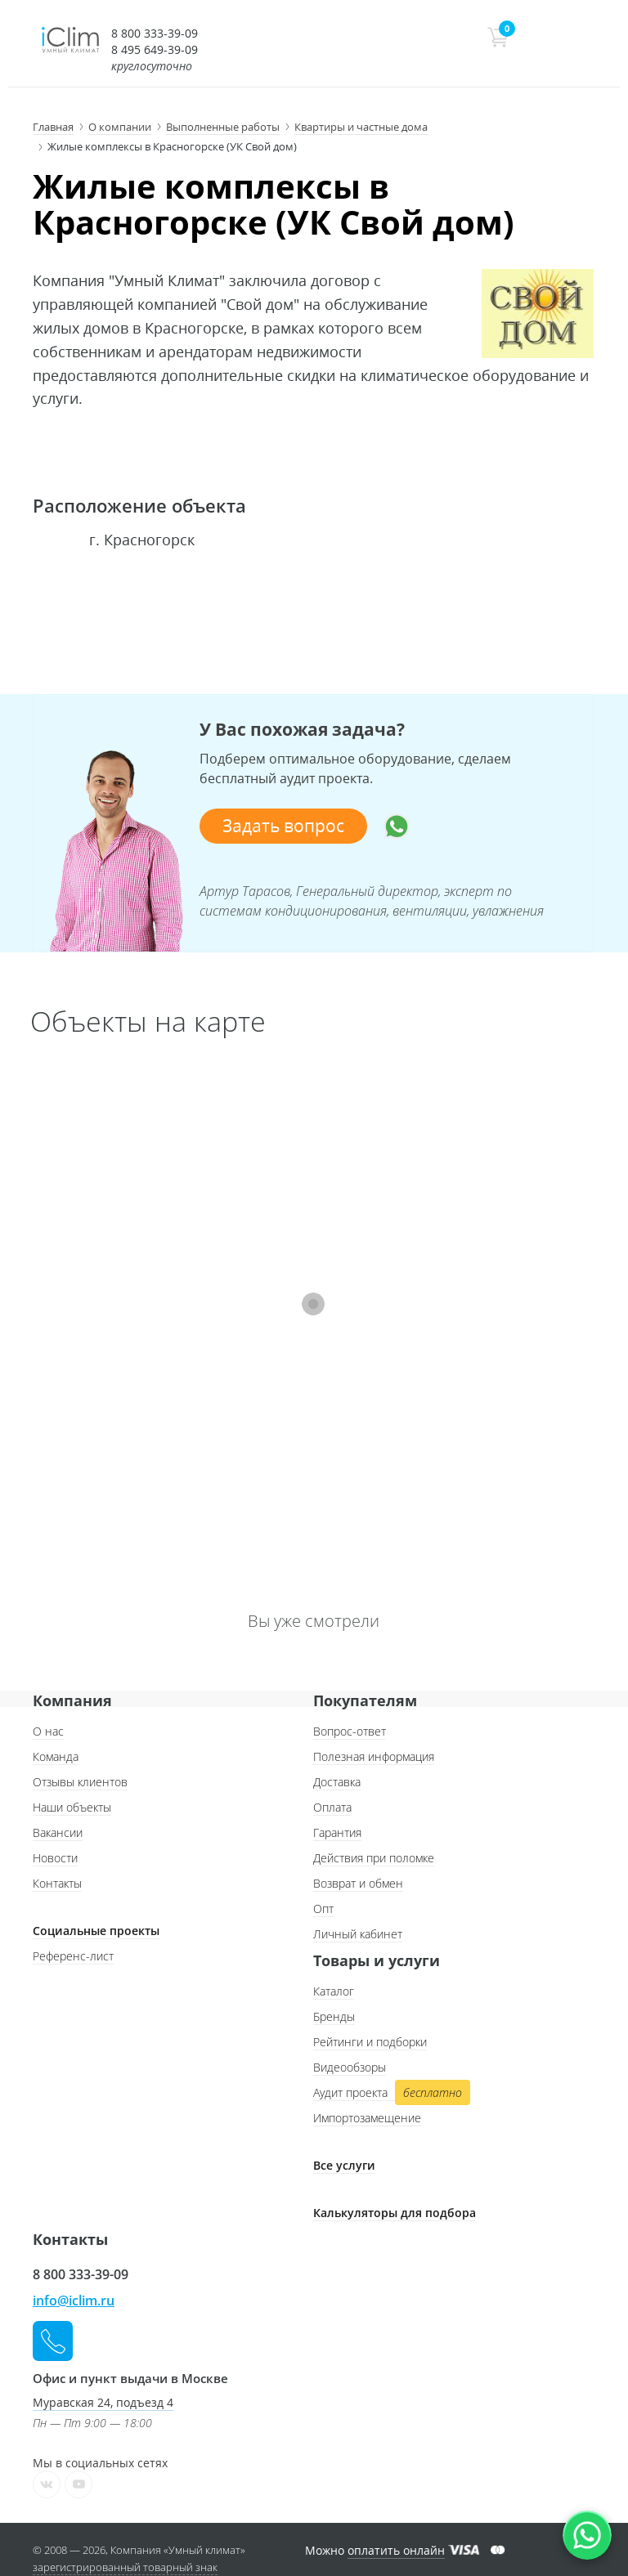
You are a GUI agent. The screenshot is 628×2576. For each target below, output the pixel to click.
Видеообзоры (349, 2067)
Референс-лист (73, 1956)
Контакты (57, 1883)
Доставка (337, 1782)
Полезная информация (373, 1756)
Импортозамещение (367, 2118)
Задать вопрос (283, 826)
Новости (55, 1858)
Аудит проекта (389, 2093)
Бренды (334, 2016)
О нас (48, 1731)
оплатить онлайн (396, 2550)
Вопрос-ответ (349, 1731)
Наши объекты (72, 1807)
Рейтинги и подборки (370, 2042)
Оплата (332, 1807)
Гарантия (337, 1832)
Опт (323, 1908)
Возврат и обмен (358, 1883)
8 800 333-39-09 (154, 33)
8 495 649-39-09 (154, 49)
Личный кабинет (357, 1934)
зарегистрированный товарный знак (125, 2567)
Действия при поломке (373, 1858)
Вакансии (58, 1832)
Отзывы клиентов (80, 1782)
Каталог (333, 1991)
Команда (55, 1756)
